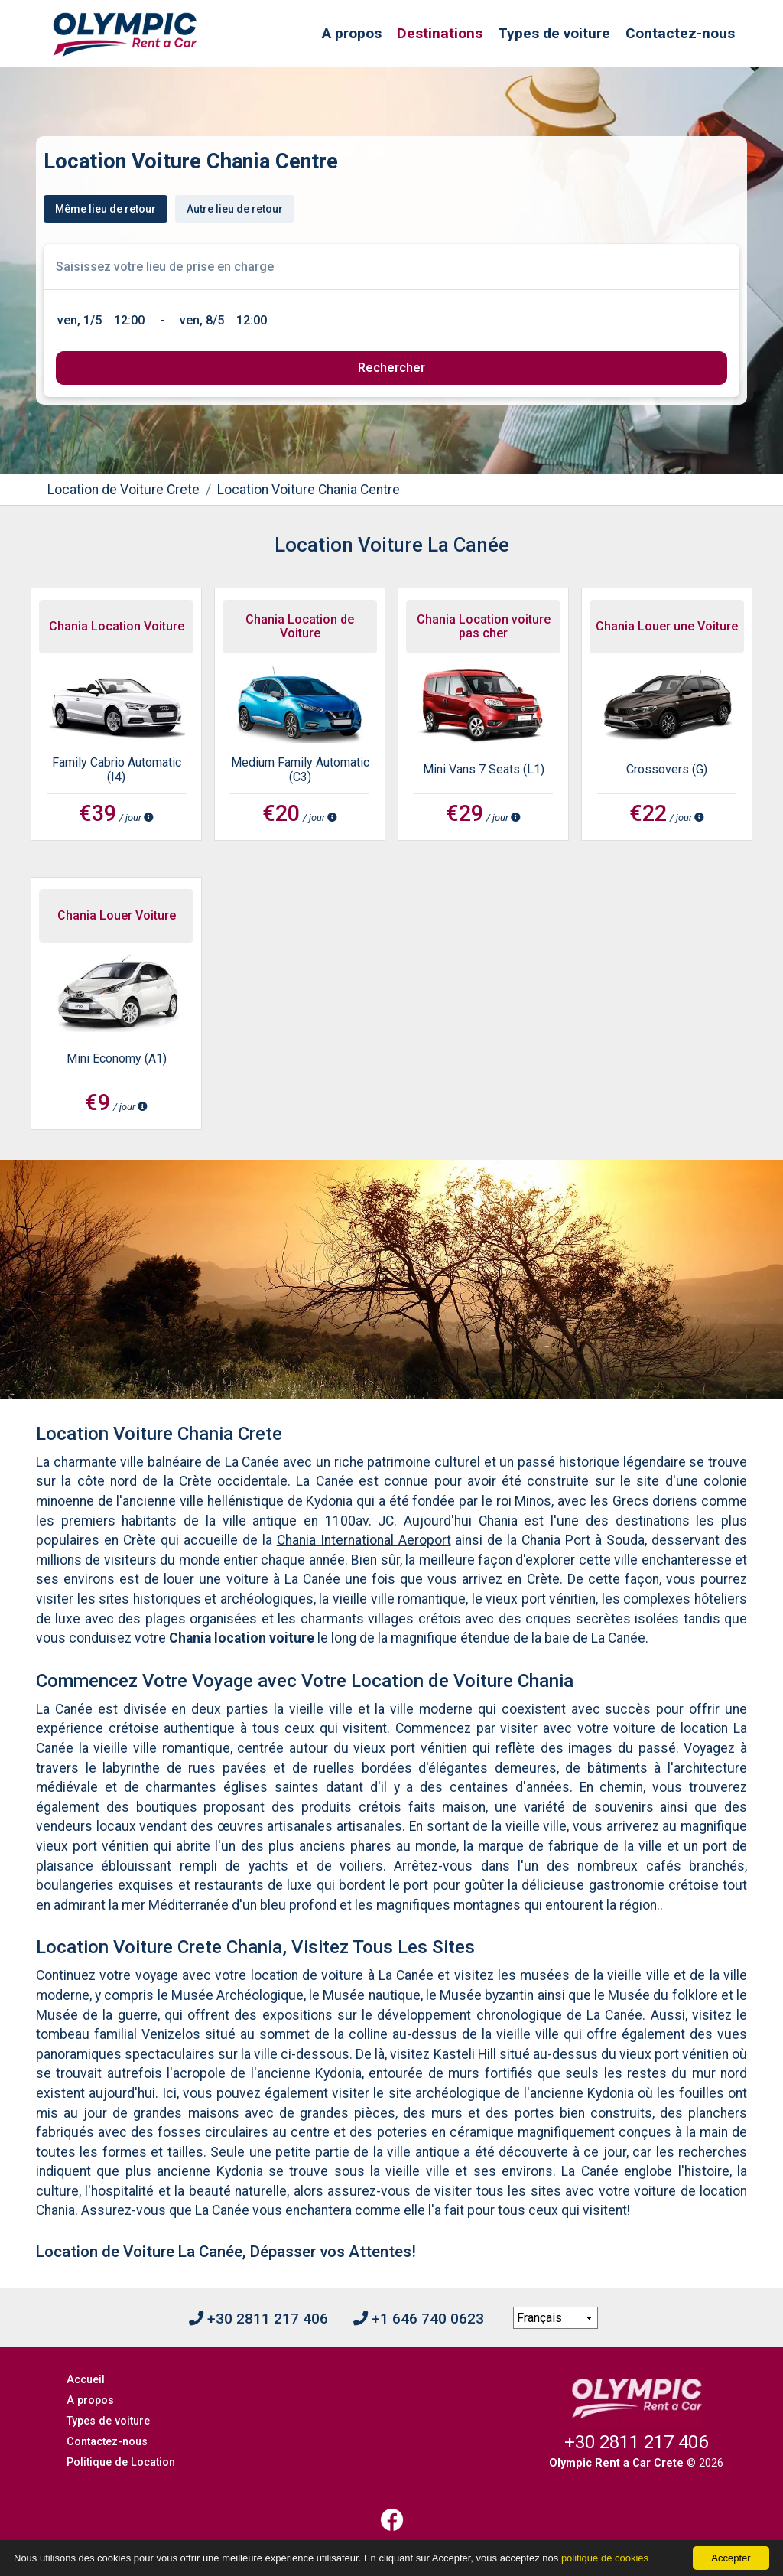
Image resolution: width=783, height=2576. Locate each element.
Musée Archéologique (237, 1995)
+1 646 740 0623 (418, 2318)
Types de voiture (554, 33)
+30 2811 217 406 (258, 2318)
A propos (352, 33)
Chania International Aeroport (364, 1540)
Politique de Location (121, 2462)
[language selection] (556, 2318)
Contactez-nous (680, 33)
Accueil (86, 2379)
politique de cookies (604, 2558)
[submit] (391, 368)
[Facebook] (391, 2519)
